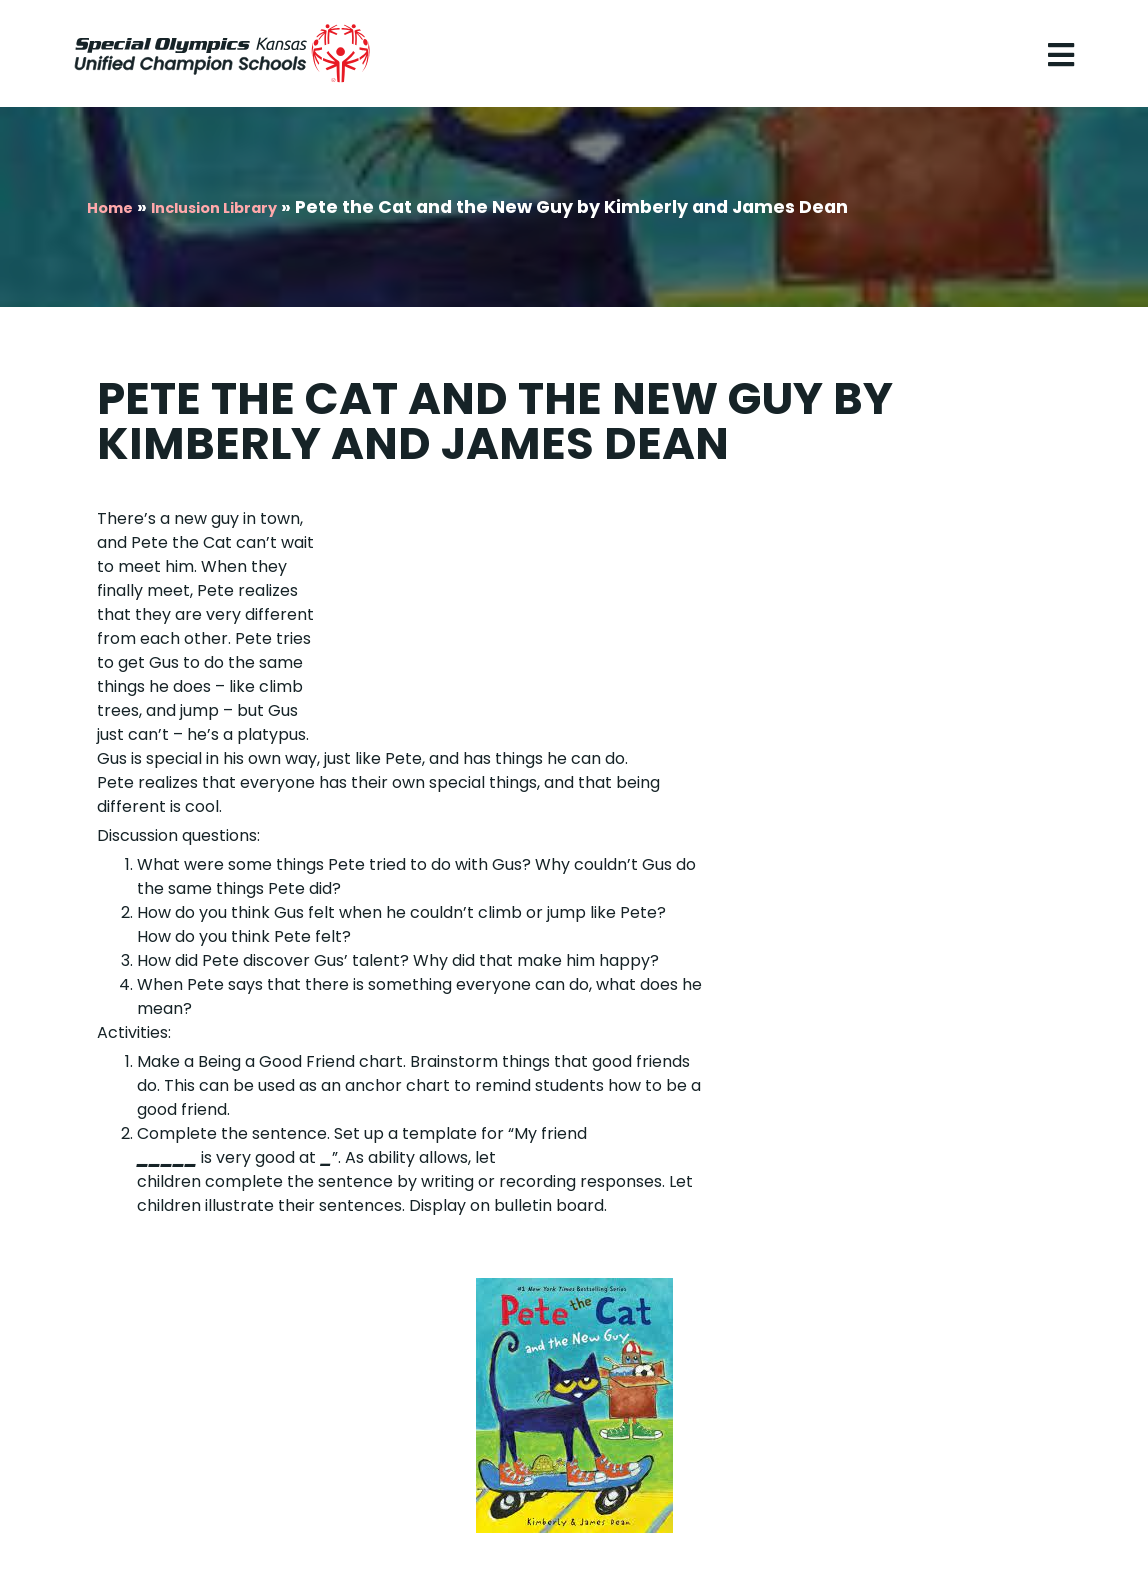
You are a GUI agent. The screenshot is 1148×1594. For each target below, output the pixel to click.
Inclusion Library (214, 208)
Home (110, 208)
